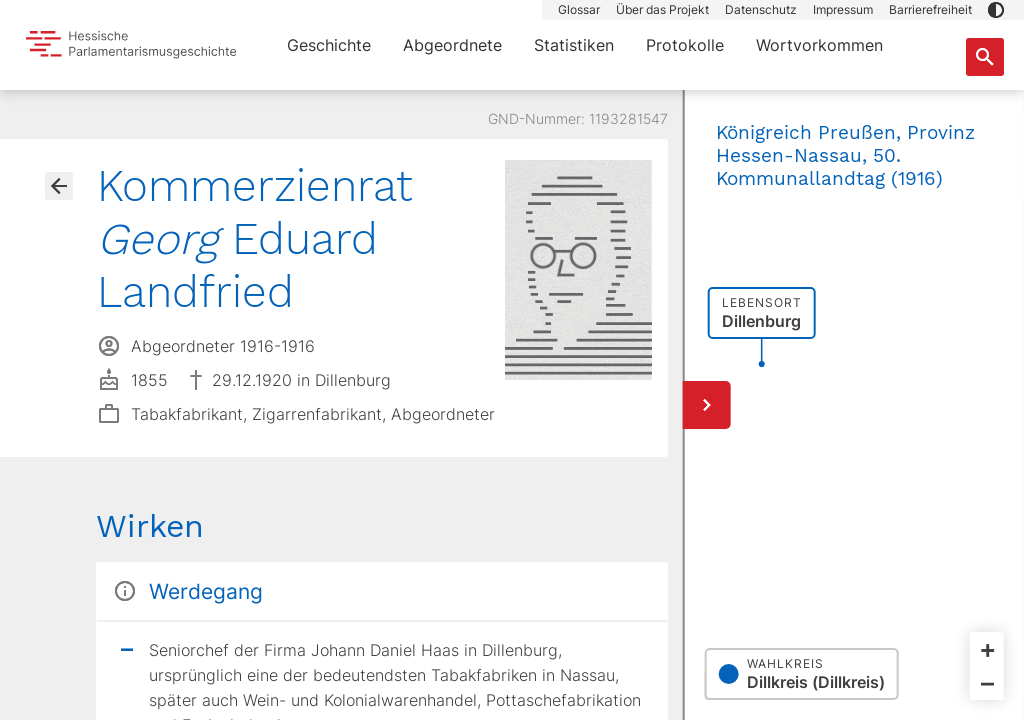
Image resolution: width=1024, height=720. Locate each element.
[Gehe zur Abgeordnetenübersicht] (59, 186)
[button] (996, 10)
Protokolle (685, 45)
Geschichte (329, 45)
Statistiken (574, 45)
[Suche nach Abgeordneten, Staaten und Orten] (985, 57)
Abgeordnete (452, 45)
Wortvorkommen (819, 45)
